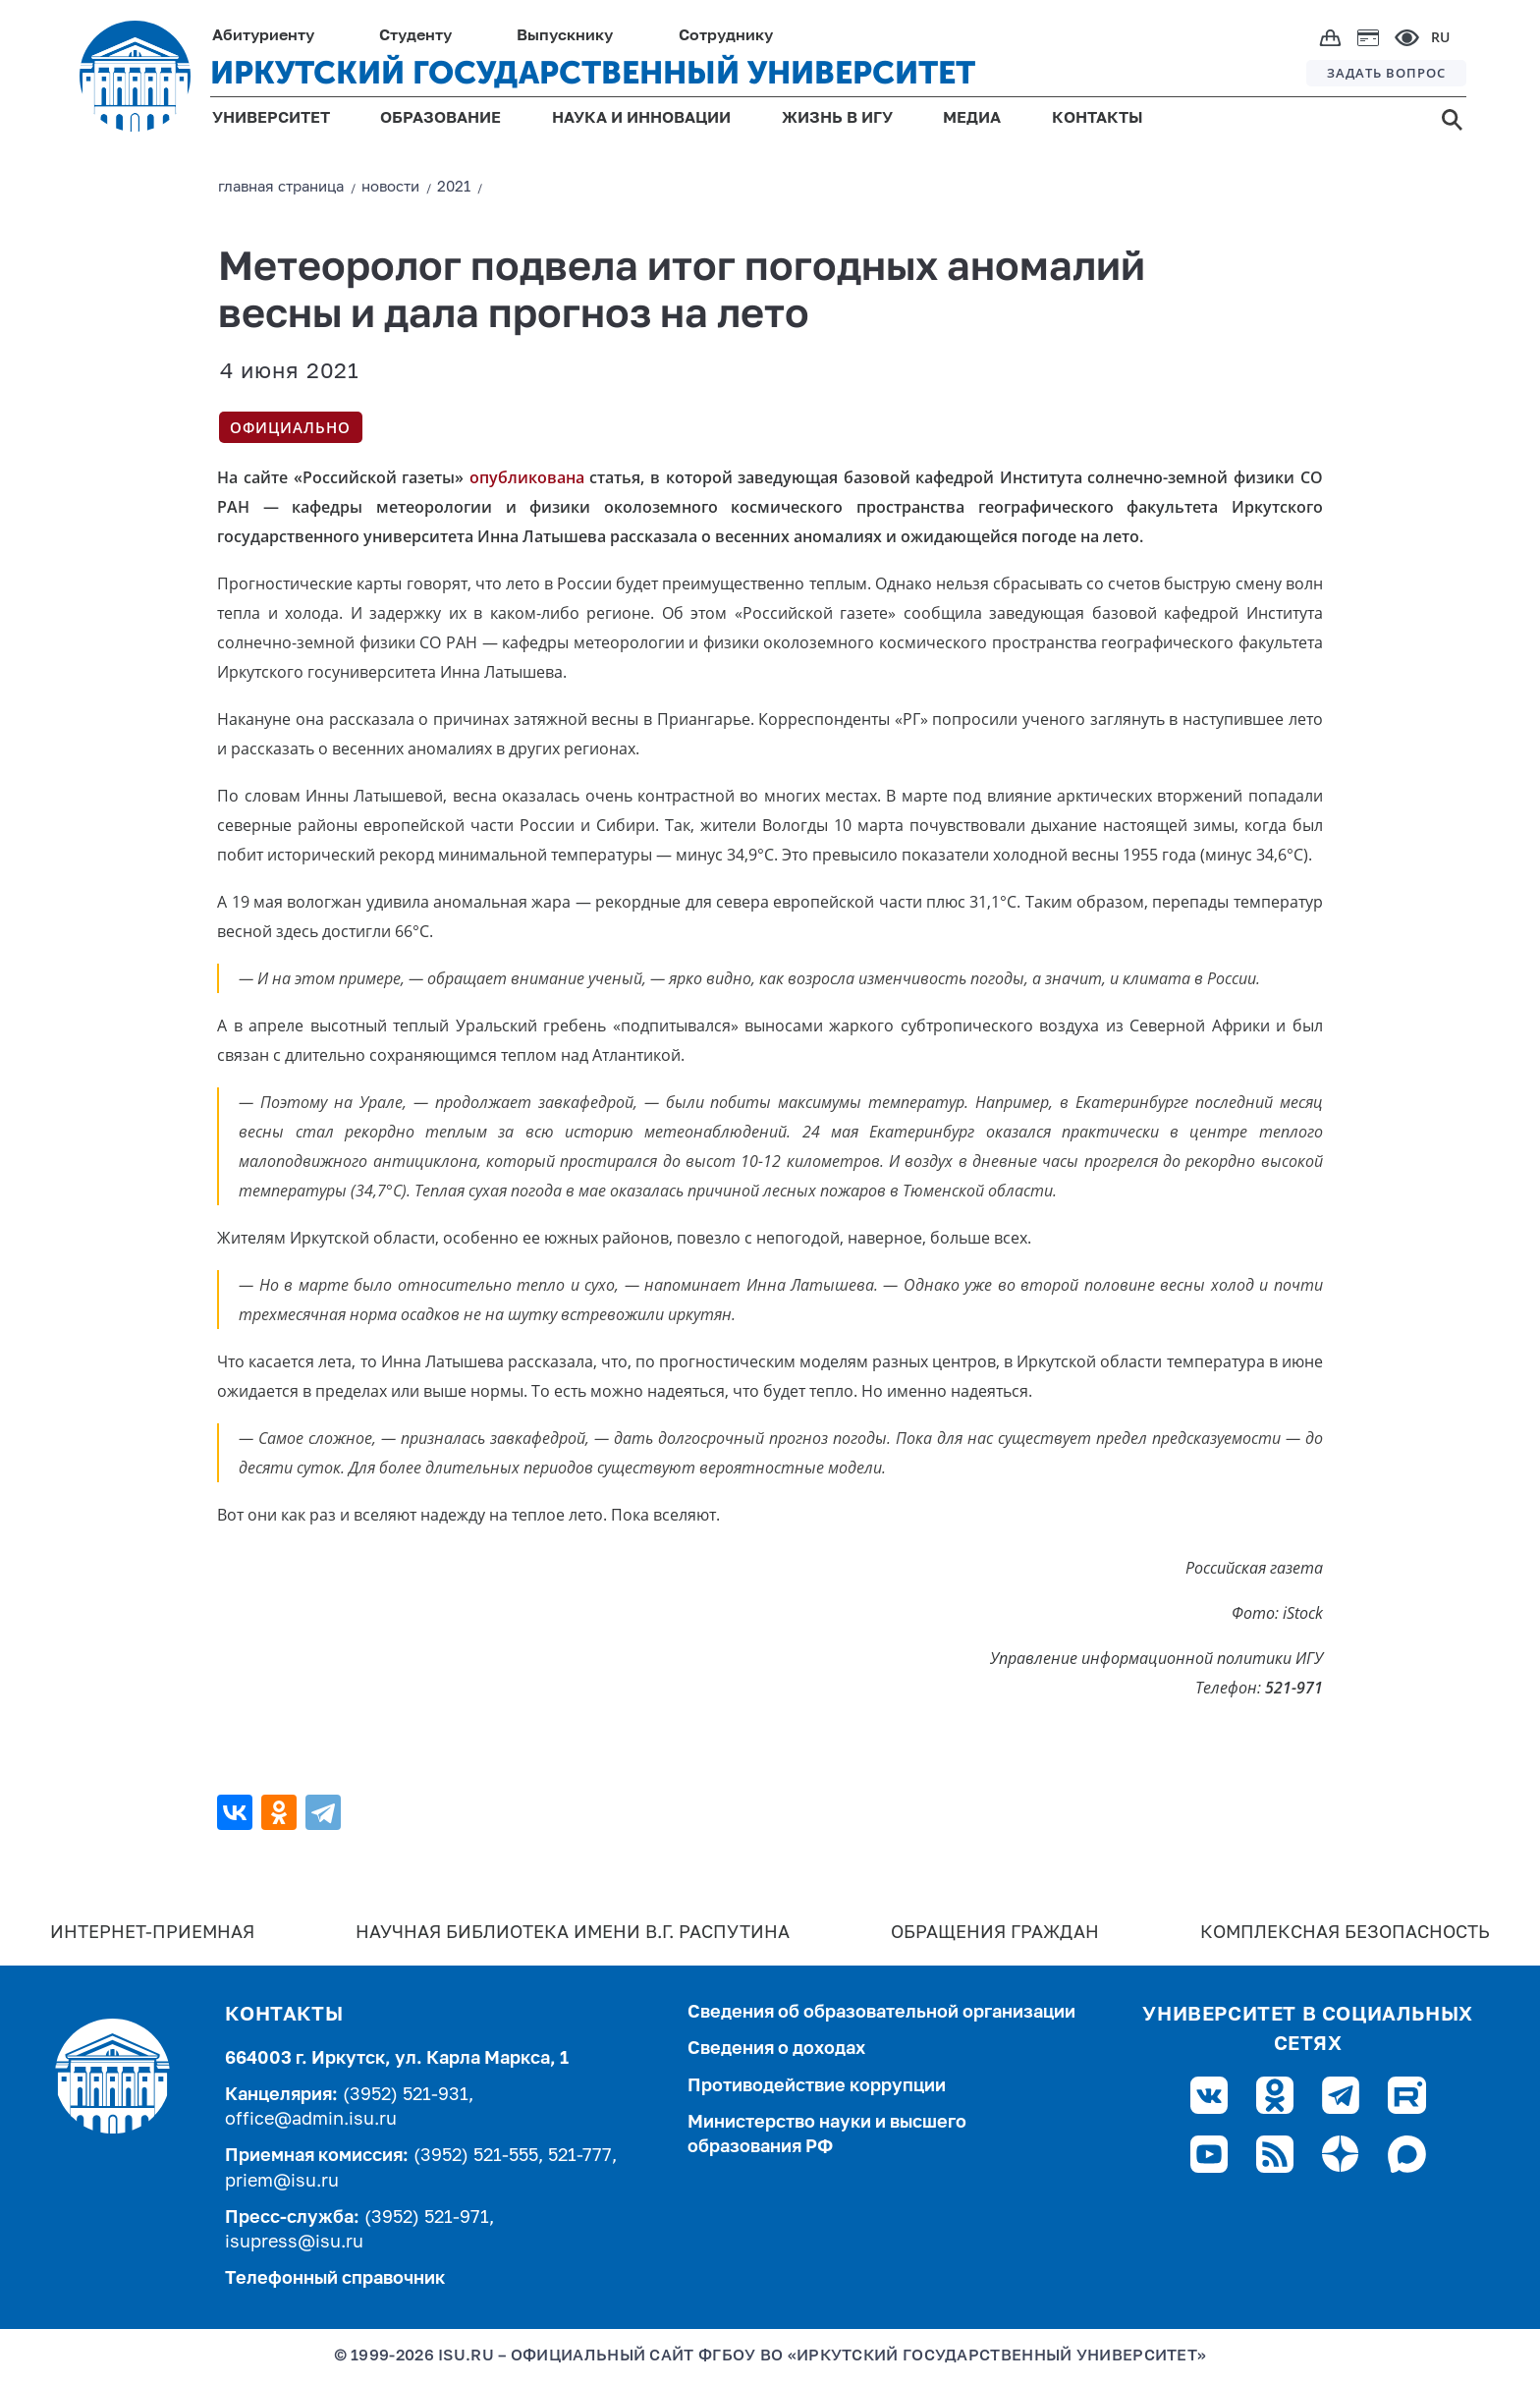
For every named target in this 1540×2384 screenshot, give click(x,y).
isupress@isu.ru (294, 2242)
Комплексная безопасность (1345, 1933)
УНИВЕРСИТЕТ (271, 119)
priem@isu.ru (282, 2181)
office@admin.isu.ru (311, 2120)
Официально (290, 427)
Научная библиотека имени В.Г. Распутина (573, 1933)
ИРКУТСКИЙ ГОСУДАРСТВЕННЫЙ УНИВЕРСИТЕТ (592, 72)
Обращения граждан (995, 1933)
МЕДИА (972, 119)
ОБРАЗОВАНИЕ (440, 119)
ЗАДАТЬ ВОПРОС (1386, 73)
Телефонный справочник (335, 2279)
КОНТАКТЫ (1097, 119)
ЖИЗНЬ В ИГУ (837, 119)
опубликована (526, 477)
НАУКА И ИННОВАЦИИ (641, 119)
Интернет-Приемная (152, 1933)
